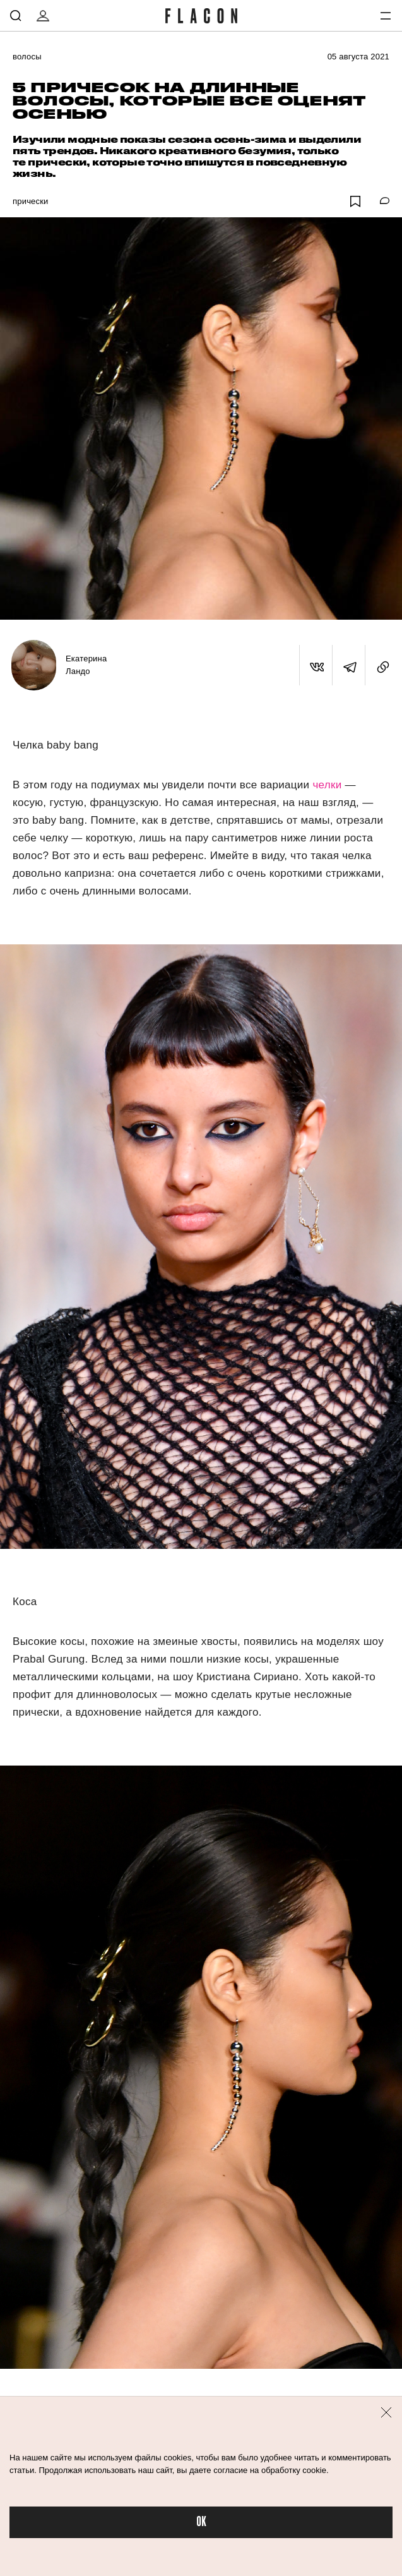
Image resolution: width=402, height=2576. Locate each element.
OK (201, 2522)
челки (326, 785)
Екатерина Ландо (86, 665)
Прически (31, 201)
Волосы (27, 56)
